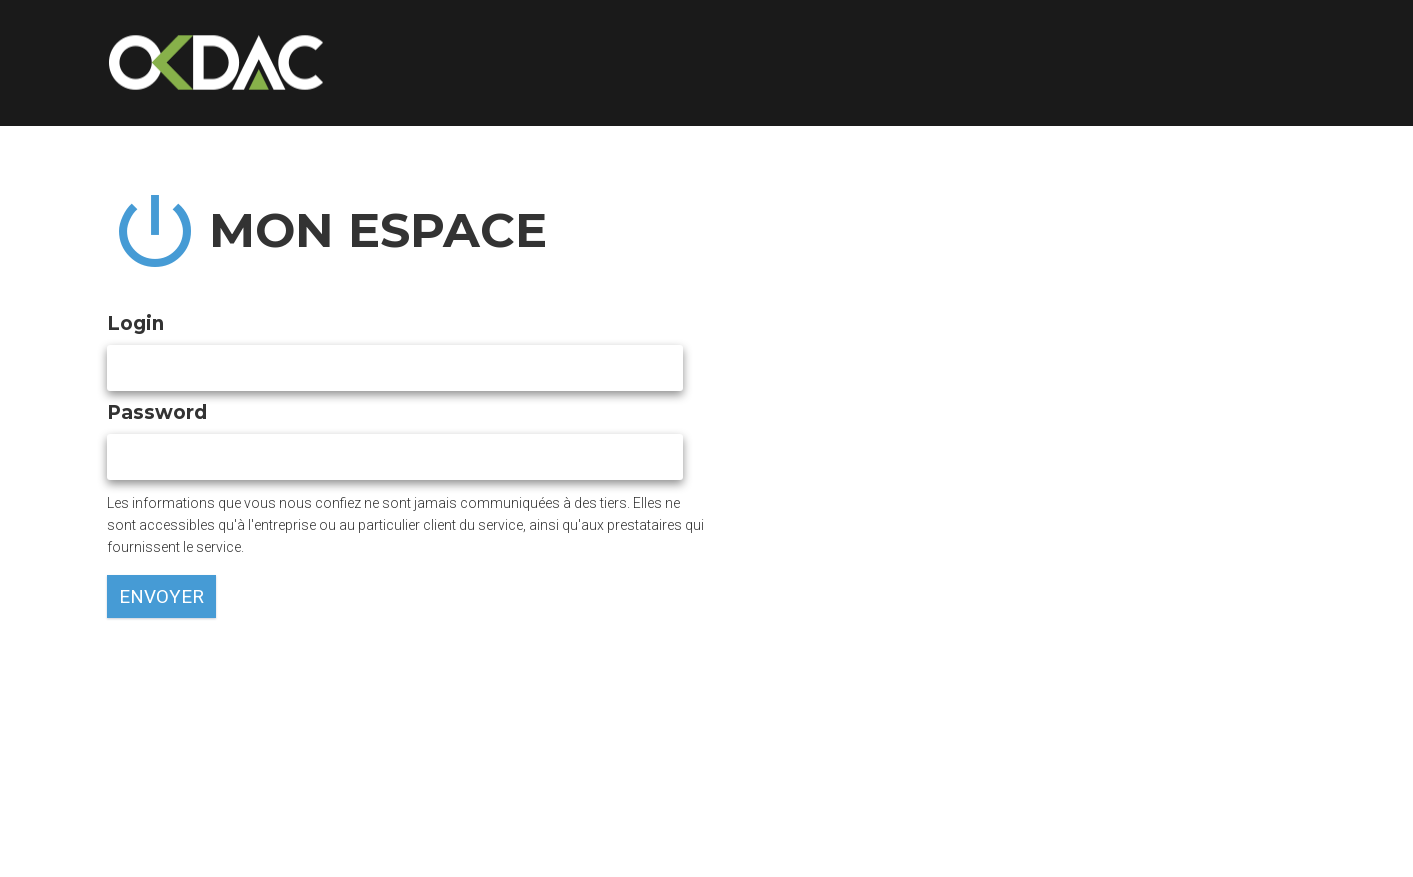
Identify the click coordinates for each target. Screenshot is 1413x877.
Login (139, 323)
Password (161, 412)
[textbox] (395, 368)
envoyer (161, 596)
